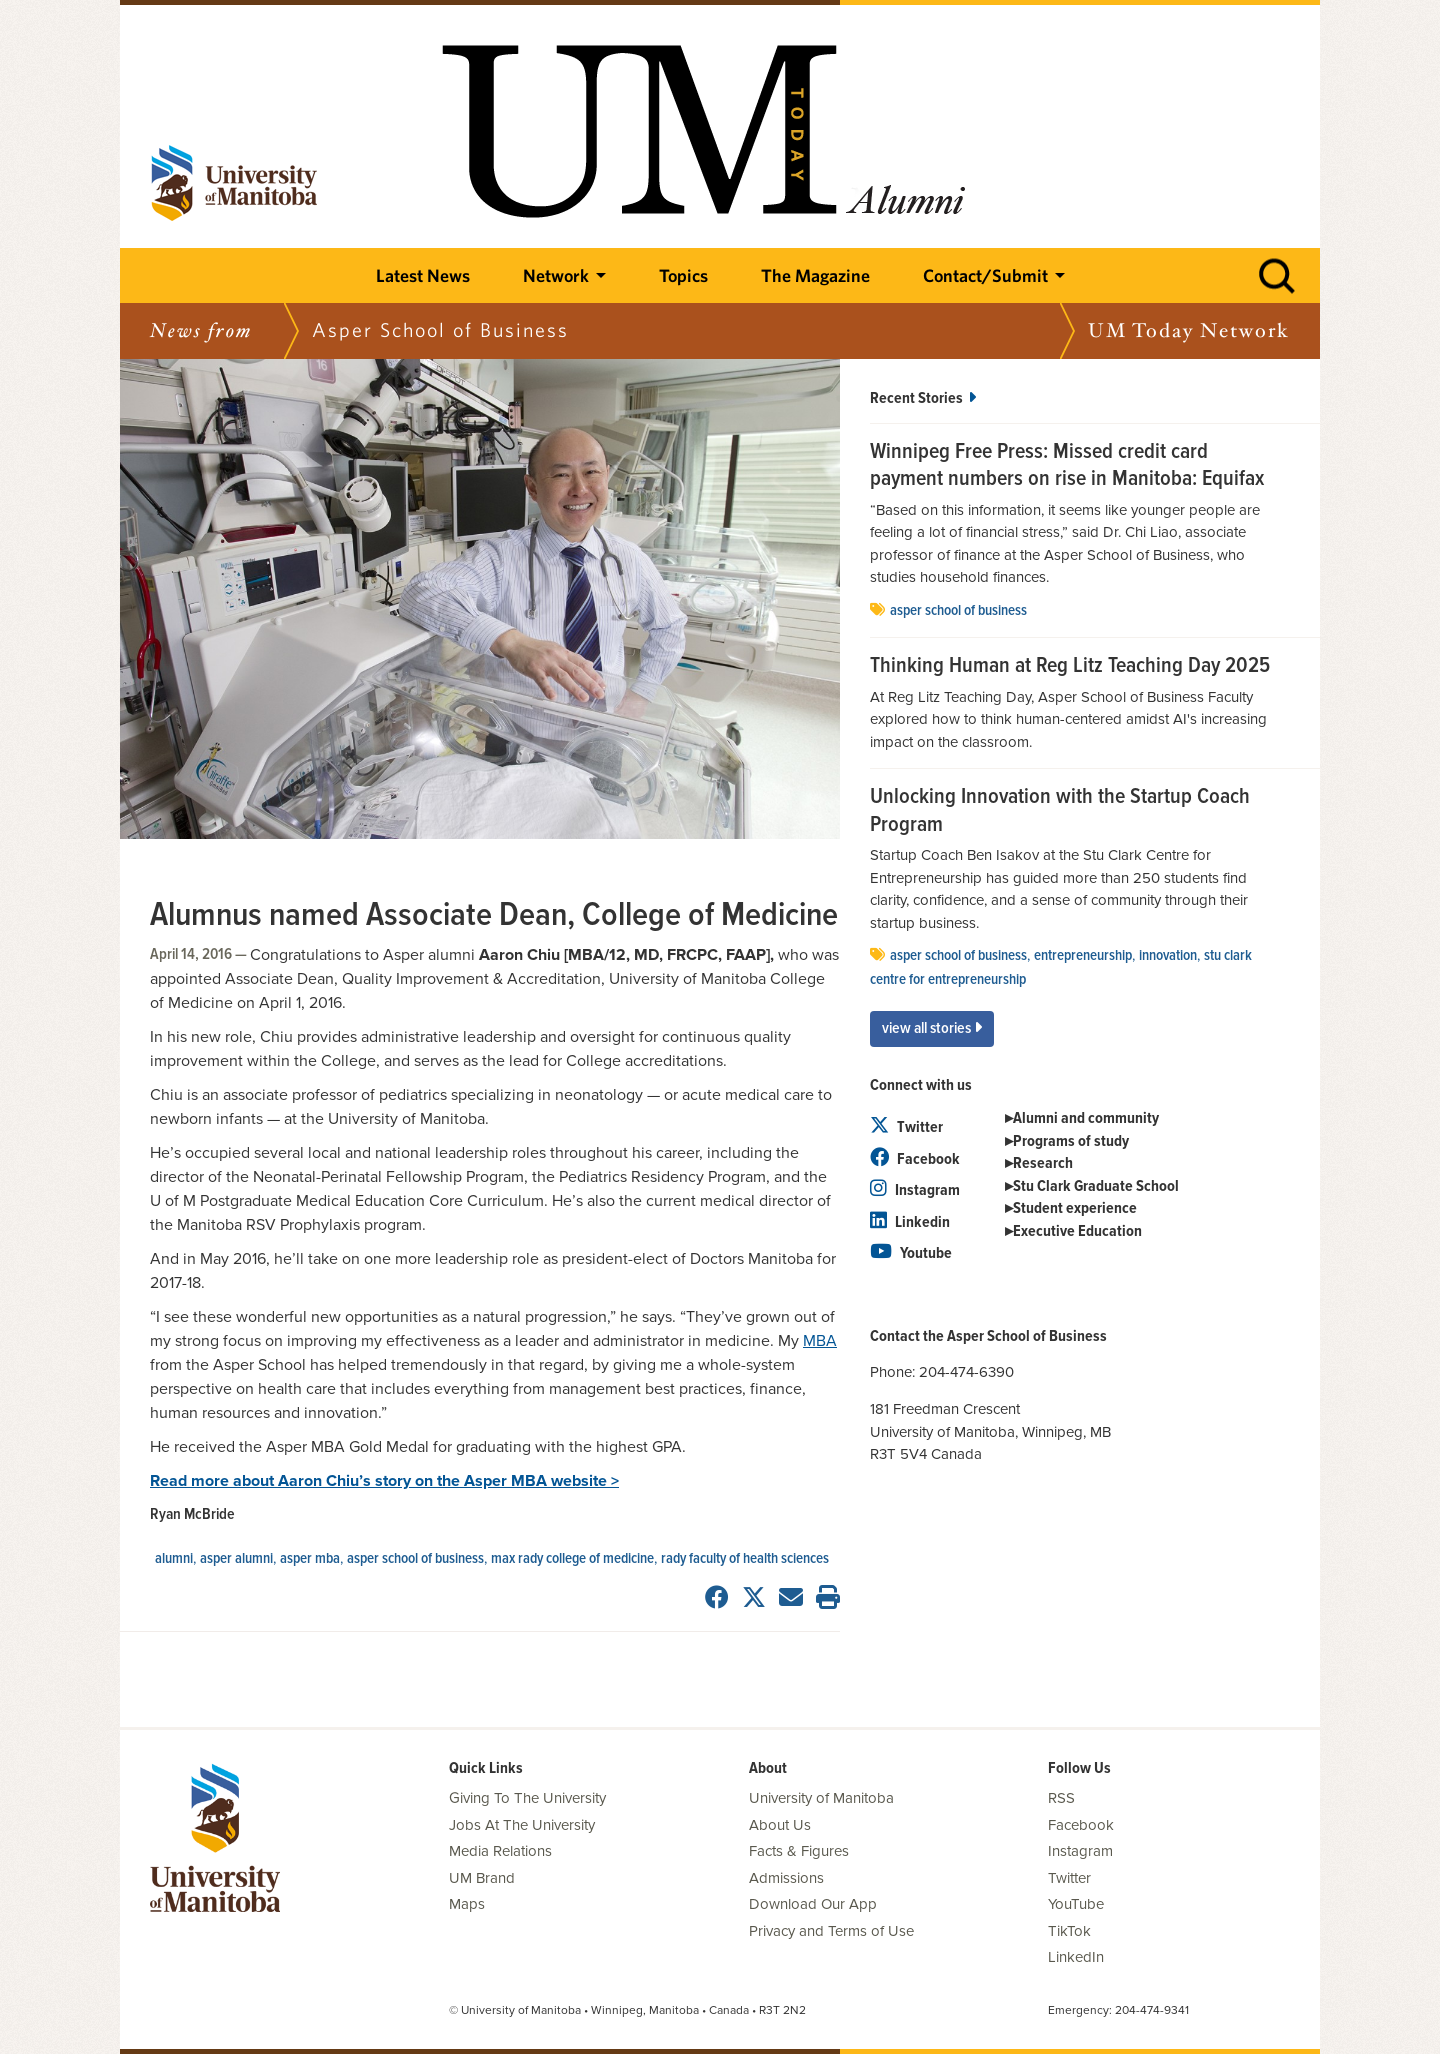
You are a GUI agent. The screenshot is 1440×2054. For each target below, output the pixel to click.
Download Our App (813, 1904)
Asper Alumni (236, 1559)
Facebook (915, 1159)
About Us (780, 1825)
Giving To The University (527, 1798)
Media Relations (500, 1851)
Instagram (915, 1190)
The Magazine (815, 275)
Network (556, 275)
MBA (820, 1341)
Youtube (911, 1253)
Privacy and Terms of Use (831, 1931)
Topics (683, 275)
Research (1043, 1163)
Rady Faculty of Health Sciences (745, 1559)
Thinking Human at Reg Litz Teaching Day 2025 (1070, 667)
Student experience (1075, 1208)
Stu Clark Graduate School (1096, 1186)
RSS (1061, 1798)
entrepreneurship (1083, 956)
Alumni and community (1086, 1118)
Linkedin (910, 1222)
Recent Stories (923, 398)
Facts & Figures (799, 1851)
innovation (1168, 956)
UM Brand (482, 1878)
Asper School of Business (415, 1559)
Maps (467, 1904)
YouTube (1076, 1904)
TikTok (1069, 1931)
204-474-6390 (966, 1372)
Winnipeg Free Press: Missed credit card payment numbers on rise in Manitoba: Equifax (1067, 466)
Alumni (174, 1559)
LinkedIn (1076, 1957)
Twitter (906, 1127)
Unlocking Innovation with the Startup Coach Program (1060, 811)
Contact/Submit (985, 275)
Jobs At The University (522, 1825)
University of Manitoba (821, 1798)
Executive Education (1077, 1231)
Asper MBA (310, 1559)
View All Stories (932, 1028)
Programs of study (1071, 1141)
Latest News (423, 275)
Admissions (786, 1878)
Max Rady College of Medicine (572, 1559)
